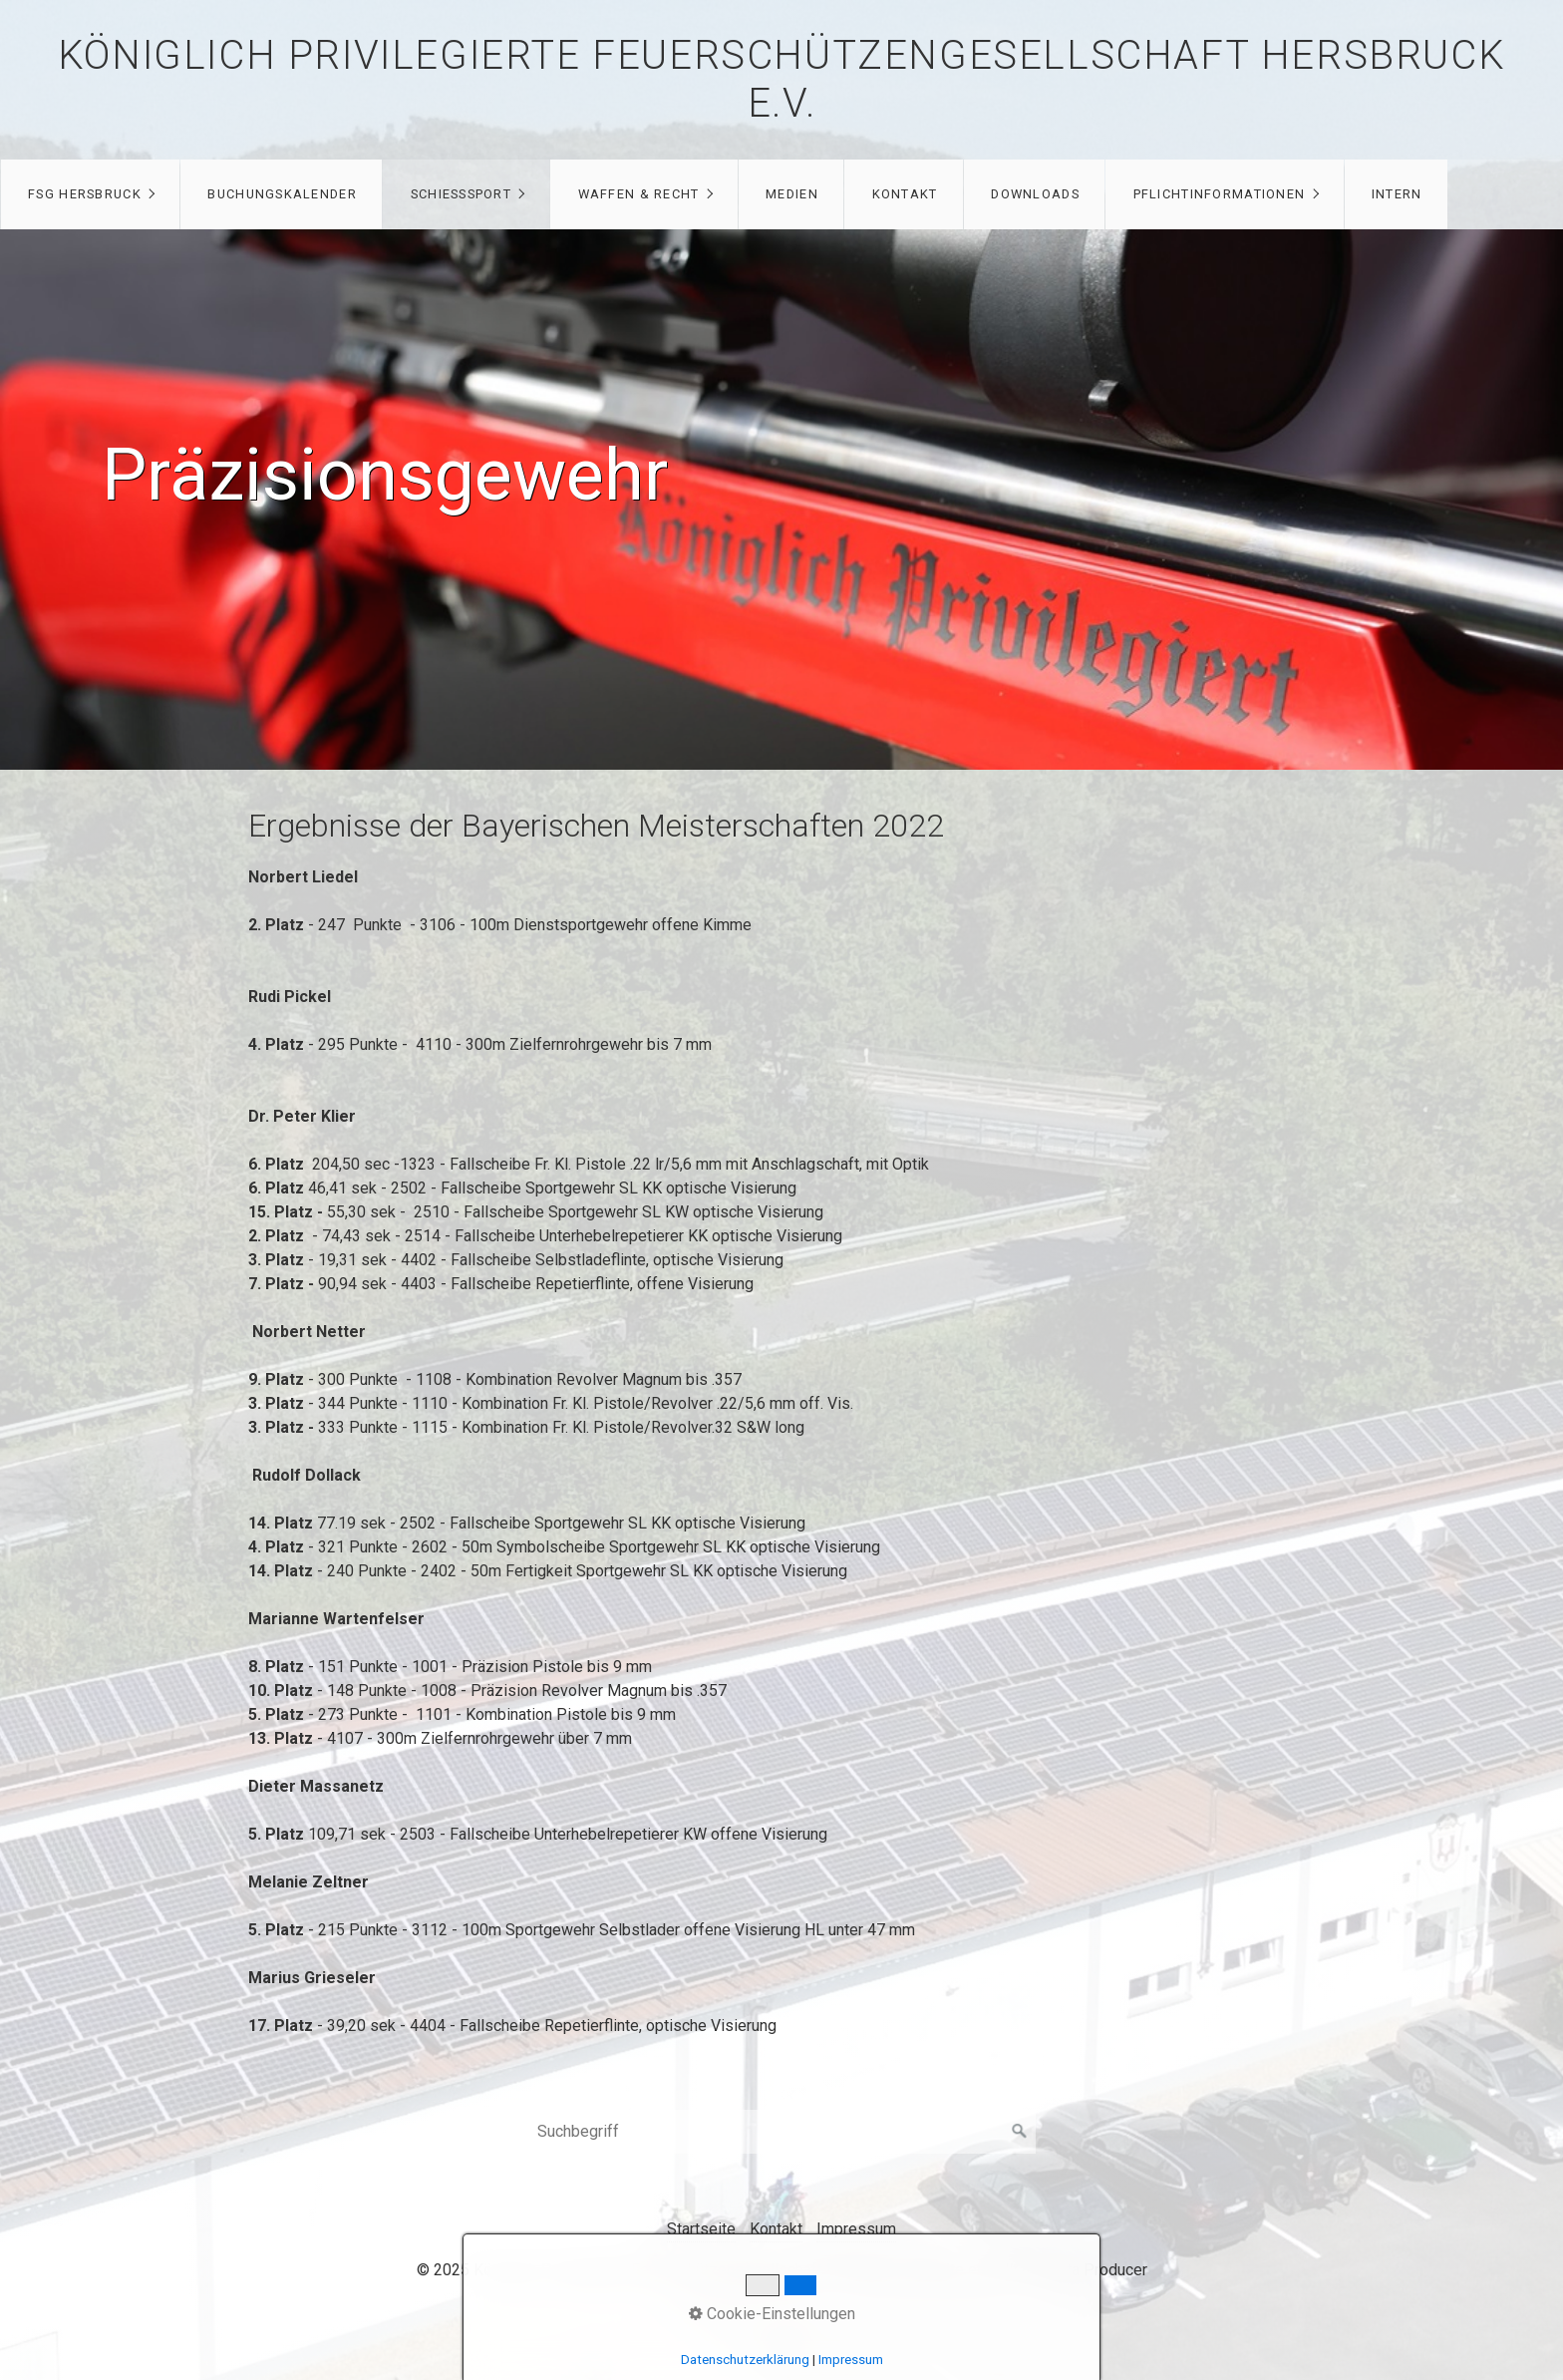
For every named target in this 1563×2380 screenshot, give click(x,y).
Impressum (856, 2228)
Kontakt (905, 193)
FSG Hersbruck (85, 193)
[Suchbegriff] (781, 2132)
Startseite (701, 2228)
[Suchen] (1020, 2132)
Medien (792, 193)
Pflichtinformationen (1219, 193)
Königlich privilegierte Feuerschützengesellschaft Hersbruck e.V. (781, 79)
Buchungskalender (281, 193)
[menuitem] (90, 194)
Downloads (1035, 193)
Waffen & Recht (639, 193)
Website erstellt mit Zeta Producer (1026, 2269)
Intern (1397, 193)
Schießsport (461, 193)
